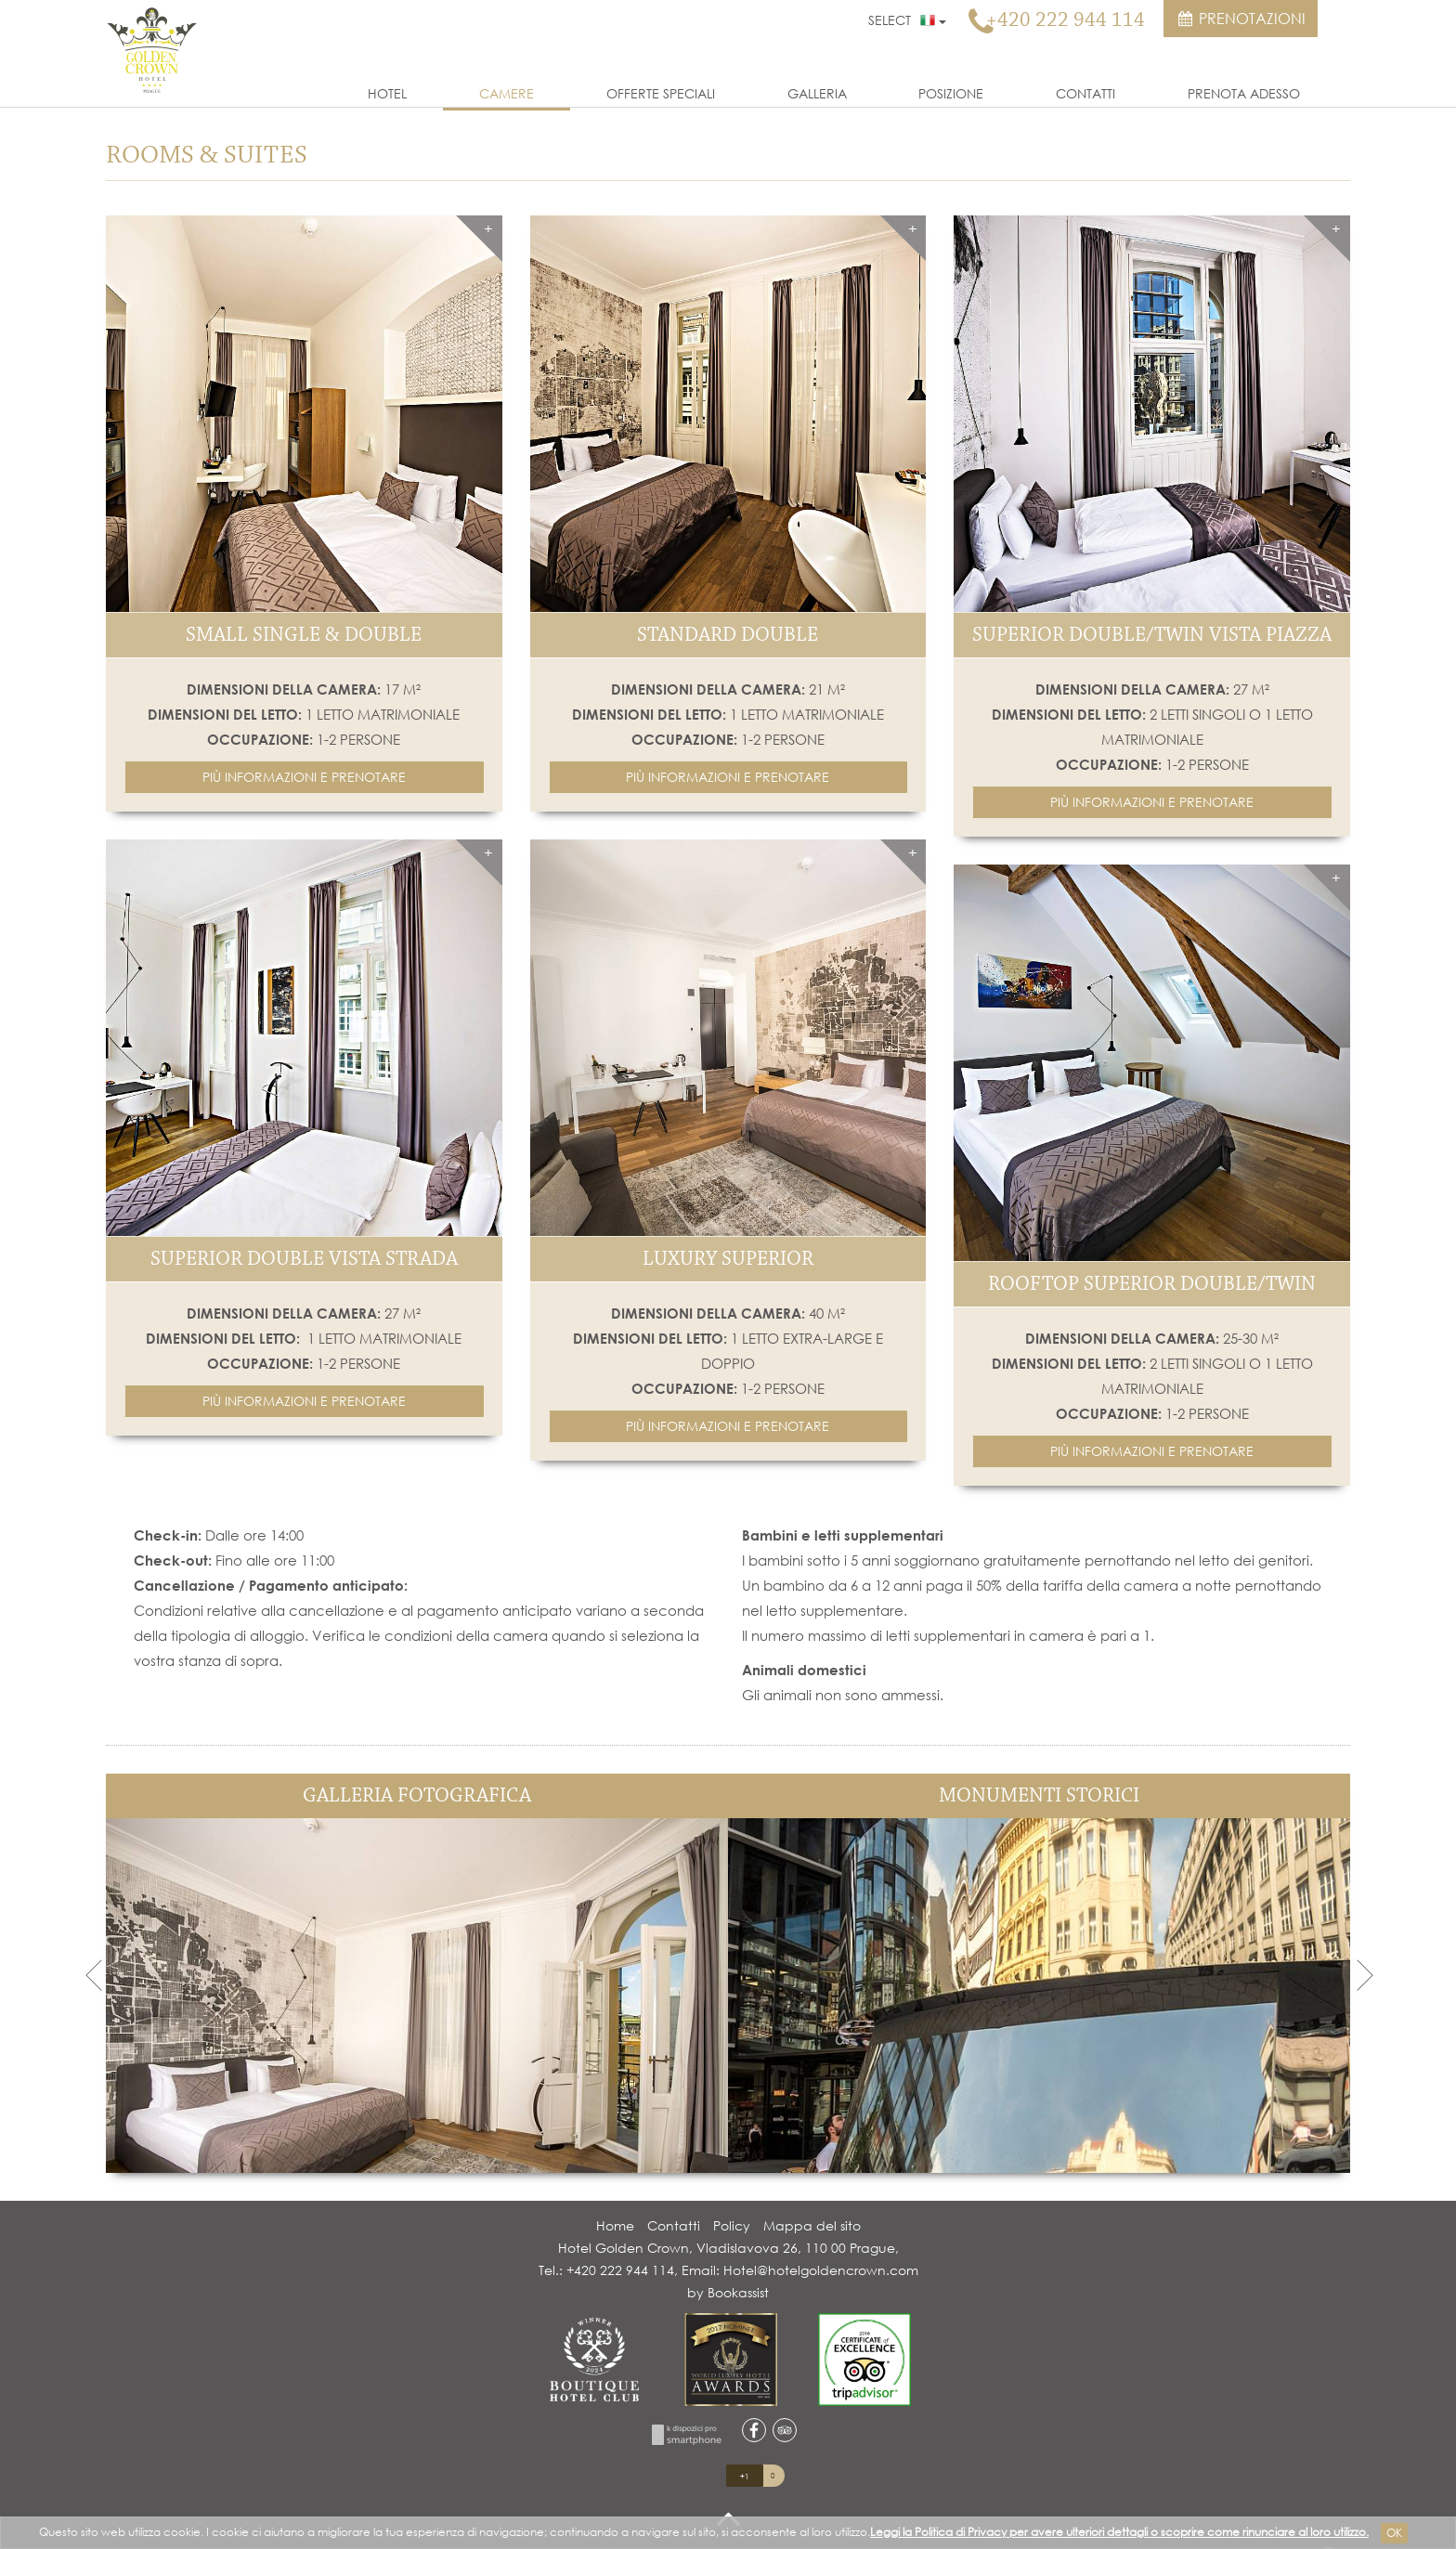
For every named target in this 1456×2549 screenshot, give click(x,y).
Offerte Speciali (660, 93)
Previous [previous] (92, 1973)
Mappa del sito (812, 2225)
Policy (731, 2225)
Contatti (1085, 93)
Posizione (950, 93)
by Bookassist (728, 2292)
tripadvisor (785, 2430)
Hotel (387, 93)
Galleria (817, 93)
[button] (304, 777)
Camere (506, 93)
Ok (1394, 2533)
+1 (744, 2476)
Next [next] (1363, 1973)
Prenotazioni (1241, 18)
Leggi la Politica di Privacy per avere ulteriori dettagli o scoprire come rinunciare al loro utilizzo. (1119, 2532)
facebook (754, 2430)
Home (615, 2225)
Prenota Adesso (1244, 93)
